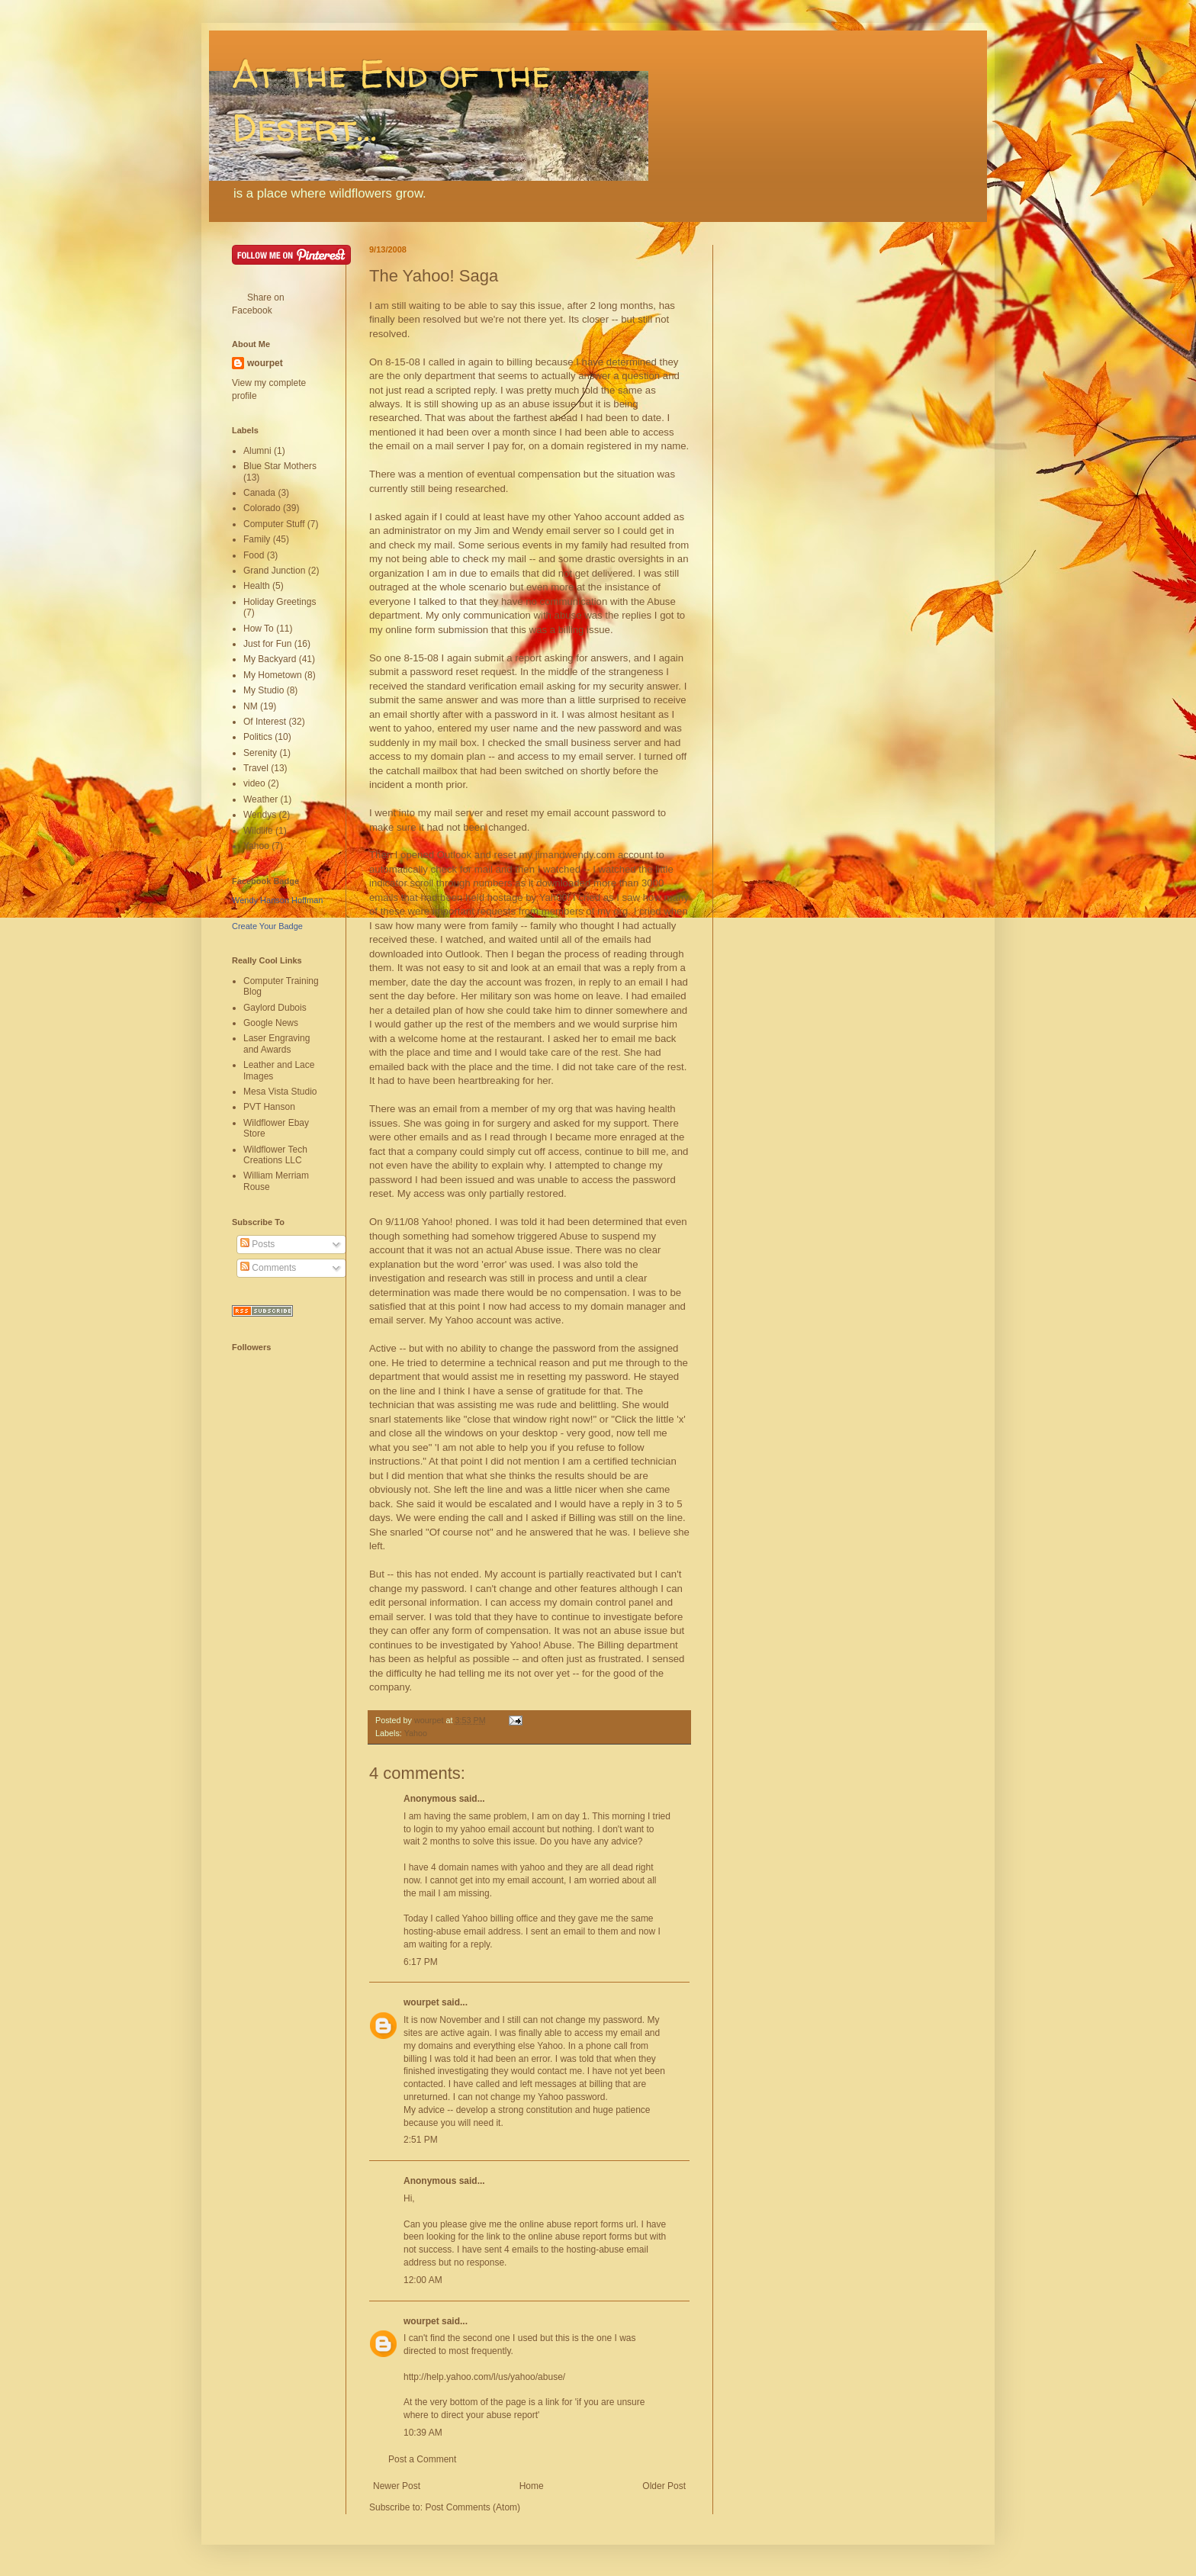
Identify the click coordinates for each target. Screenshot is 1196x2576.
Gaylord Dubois (275, 1007)
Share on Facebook (258, 304)
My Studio (263, 690)
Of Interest (264, 721)
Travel (255, 768)
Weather (260, 799)
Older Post (664, 2486)
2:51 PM (420, 2139)
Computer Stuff (273, 524)
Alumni (257, 450)
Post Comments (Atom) (472, 2507)
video (254, 783)
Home (531, 2486)
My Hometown (272, 675)
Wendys (259, 814)
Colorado (262, 508)
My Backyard (269, 659)
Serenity (260, 753)
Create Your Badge (267, 926)
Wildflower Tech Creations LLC (275, 1155)
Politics (257, 737)
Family (256, 539)
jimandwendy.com (575, 854)
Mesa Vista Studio (280, 1091)
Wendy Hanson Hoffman (277, 900)
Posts (257, 1244)
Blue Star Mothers (280, 466)
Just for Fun (267, 643)
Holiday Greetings (279, 602)
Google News (270, 1023)
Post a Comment (422, 2459)
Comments (268, 1267)
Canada (259, 492)
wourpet (421, 2002)
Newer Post (396, 2486)
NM (250, 706)
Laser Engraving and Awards (276, 1043)
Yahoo (415, 1733)
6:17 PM (420, 1962)
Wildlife (258, 830)
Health (256, 585)
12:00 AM (422, 2280)
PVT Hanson (269, 1106)
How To (258, 628)
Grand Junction (274, 570)
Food (253, 555)
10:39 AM (422, 2432)
